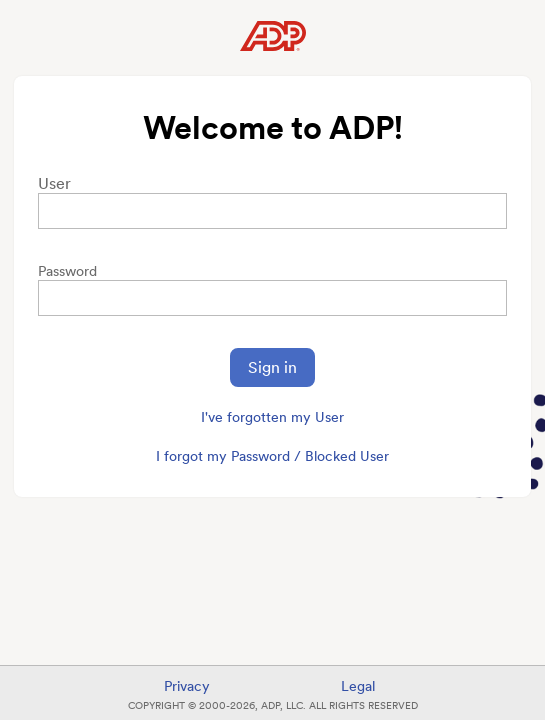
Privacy (187, 686)
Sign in (272, 367)
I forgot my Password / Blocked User (272, 456)
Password (67, 271)
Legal (358, 686)
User (54, 183)
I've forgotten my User (272, 417)
